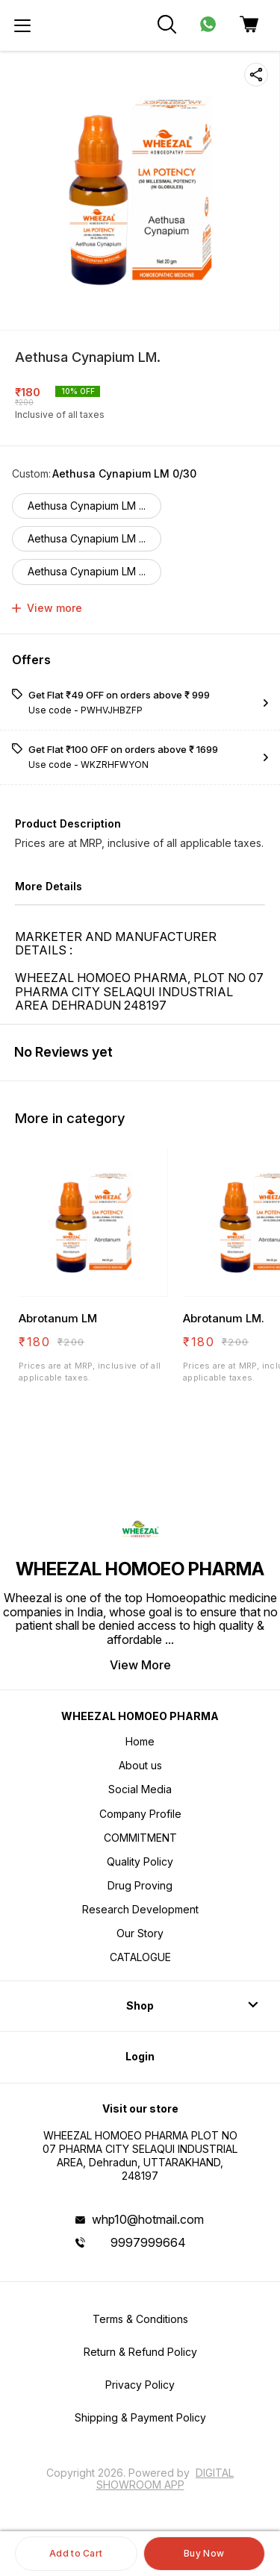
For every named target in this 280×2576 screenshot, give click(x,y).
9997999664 (148, 2242)
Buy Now (204, 2553)
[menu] (22, 25)
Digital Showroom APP (165, 2478)
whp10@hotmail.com (148, 2219)
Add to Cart (75, 2553)
